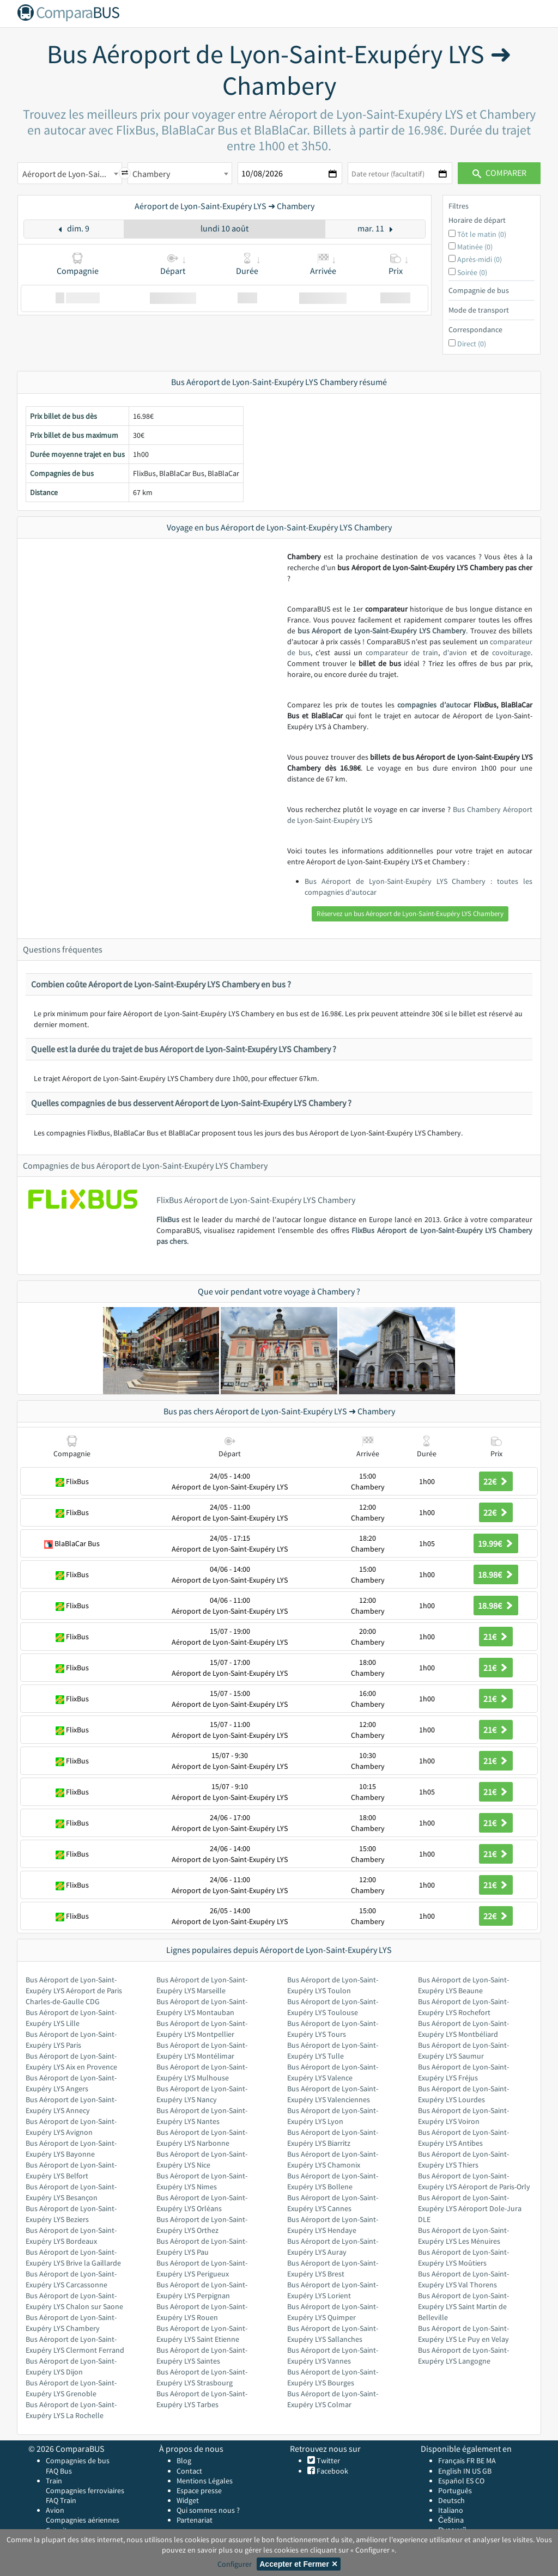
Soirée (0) (472, 272)
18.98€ (496, 1574)
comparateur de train (402, 652)
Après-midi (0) (479, 259)
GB (487, 2471)
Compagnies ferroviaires (85, 2490)
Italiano (450, 2510)
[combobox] (69, 173)
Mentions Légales (205, 2481)
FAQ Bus (59, 2471)
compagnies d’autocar (433, 705)
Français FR (456, 2460)
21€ (495, 1636)
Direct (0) (471, 344)
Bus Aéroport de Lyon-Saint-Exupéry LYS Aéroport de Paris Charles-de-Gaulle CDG (74, 1990)
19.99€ (496, 1543)
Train (54, 2481)
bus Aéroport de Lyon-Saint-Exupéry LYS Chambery (382, 631)
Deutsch (451, 2500)
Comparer (499, 172)
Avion (55, 2510)
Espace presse (199, 2490)
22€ (495, 1481)
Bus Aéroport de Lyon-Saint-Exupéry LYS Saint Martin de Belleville (463, 2306)
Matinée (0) (475, 247)
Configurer (234, 2564)
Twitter (327, 2460)
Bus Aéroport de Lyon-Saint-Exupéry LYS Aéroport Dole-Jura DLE (469, 2208)
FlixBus (167, 1219)
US (476, 2471)
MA (491, 2460)
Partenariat (195, 2520)
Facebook (331, 2471)
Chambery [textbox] (151, 173)
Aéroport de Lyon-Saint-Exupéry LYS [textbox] (72, 173)
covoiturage (511, 652)
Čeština (451, 2520)
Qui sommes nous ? (208, 2510)
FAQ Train (61, 2500)
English (450, 2471)
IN (466, 2471)
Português (455, 2490)
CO (479, 2481)
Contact (189, 2471)
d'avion (455, 652)
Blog (184, 2460)
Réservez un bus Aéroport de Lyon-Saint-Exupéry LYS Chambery (410, 913)
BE (480, 2460)
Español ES (456, 2481)
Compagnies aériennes (82, 2520)
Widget (188, 2500)
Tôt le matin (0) (481, 234)
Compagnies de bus (78, 2460)
